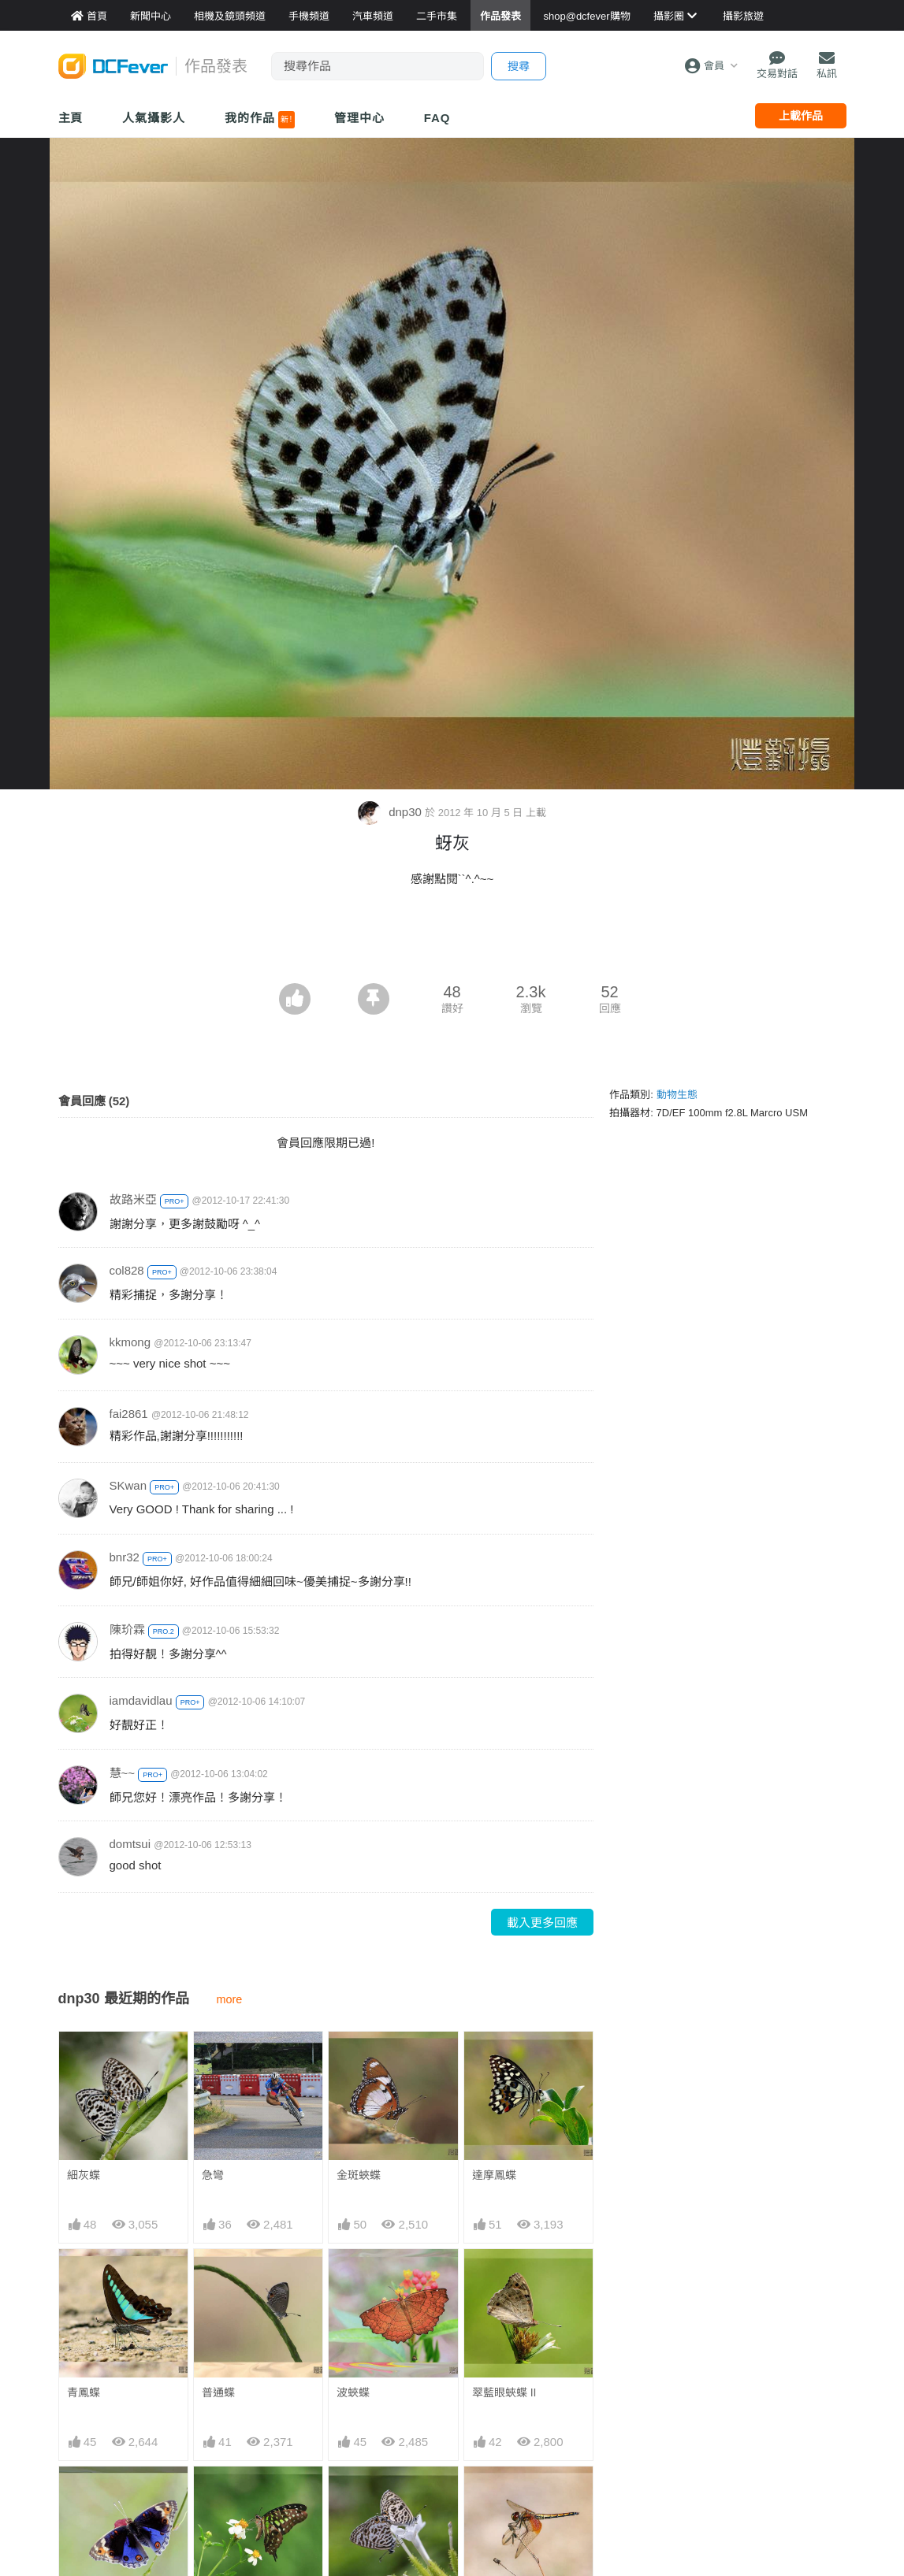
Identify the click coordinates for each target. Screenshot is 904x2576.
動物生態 (677, 1095)
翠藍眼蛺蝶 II (504, 2392)
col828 (127, 1270)
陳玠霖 (127, 1629)
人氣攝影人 (153, 117)
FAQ (437, 117)
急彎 (213, 2175)
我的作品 (260, 119)
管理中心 (359, 117)
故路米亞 (133, 1199)
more (230, 1999)
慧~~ (123, 1773)
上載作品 (801, 115)
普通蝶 (218, 2392)
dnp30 (391, 811)
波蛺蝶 (353, 2392)
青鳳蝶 (83, 2392)
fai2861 (129, 1413)
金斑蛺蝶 (359, 2175)
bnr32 (125, 1557)
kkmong (130, 1342)
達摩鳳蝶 (494, 2175)
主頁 (71, 117)
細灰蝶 (83, 2175)
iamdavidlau (141, 1700)
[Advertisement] (452, 939)
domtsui (130, 1843)
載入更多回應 (542, 1922)
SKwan (128, 1485)
